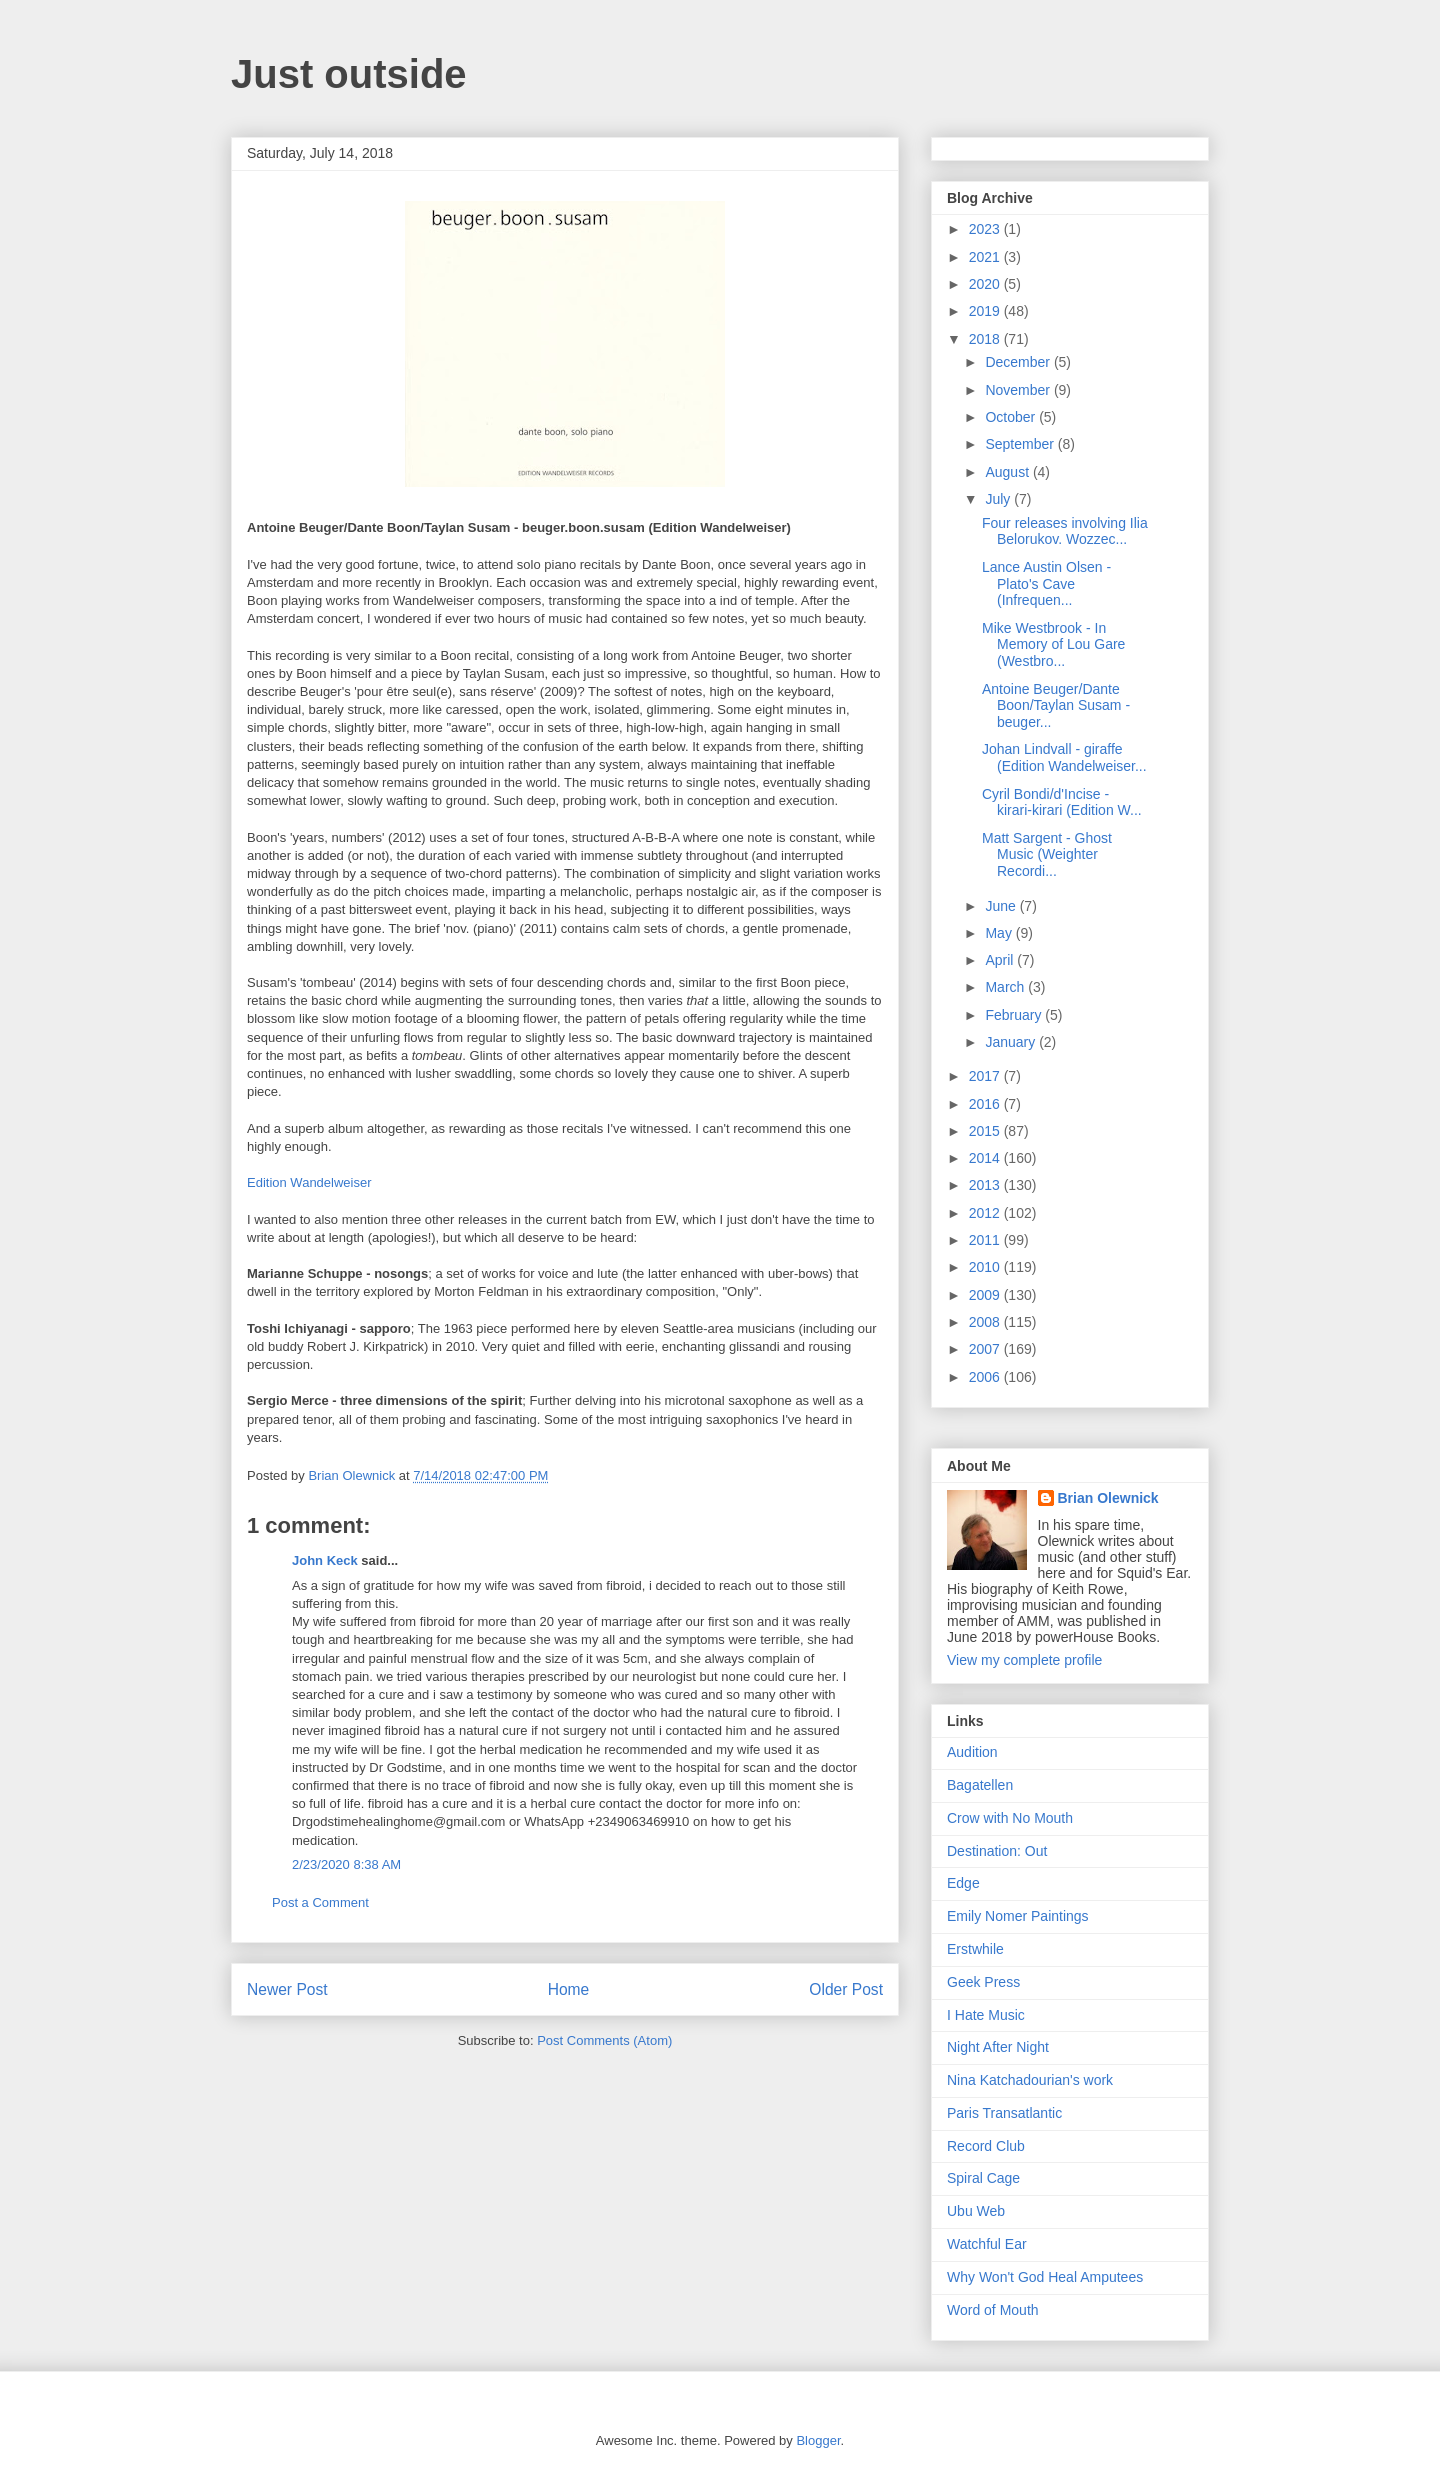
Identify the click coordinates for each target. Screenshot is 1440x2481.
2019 (986, 311)
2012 (986, 1213)
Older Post (846, 1989)
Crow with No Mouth (1010, 1818)
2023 (986, 229)
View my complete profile (1024, 1660)
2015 (986, 1131)
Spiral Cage (983, 2178)
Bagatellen (980, 1785)
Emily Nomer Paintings (1018, 1916)
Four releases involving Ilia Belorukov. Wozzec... (1065, 531)
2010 (986, 1267)
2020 (986, 284)
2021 (986, 257)
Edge (963, 1883)
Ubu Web (976, 2211)
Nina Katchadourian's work (1030, 2080)
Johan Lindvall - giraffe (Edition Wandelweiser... (1064, 757)
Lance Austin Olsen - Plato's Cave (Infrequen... (1046, 584)
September (1021, 444)
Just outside (349, 74)
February (1015, 1015)
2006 (986, 1377)
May (1000, 933)
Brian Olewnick (1108, 1498)
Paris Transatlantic (1004, 2113)
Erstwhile (975, 1949)
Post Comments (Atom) (604, 2040)
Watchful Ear (987, 2244)
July (999, 499)
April (1001, 960)
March (1006, 987)
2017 (986, 1076)
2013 (986, 1185)
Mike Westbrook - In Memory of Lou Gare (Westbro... (1053, 645)
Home (569, 1989)
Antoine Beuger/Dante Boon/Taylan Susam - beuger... (1056, 706)
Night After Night (998, 2047)
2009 (986, 1295)
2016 (986, 1104)
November (1019, 390)
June (1002, 906)
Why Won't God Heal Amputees (1045, 2277)
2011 (986, 1240)
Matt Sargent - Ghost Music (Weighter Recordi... (1047, 855)
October (1012, 417)
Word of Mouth (993, 2310)
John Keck (325, 1560)
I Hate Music (986, 2015)
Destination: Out (997, 1851)
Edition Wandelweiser (309, 1182)
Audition (972, 1752)
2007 (986, 1349)
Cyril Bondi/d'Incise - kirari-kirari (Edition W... (1062, 802)
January (1012, 1042)
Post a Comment (320, 1902)
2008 (986, 1322)
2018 (986, 339)
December (1019, 362)
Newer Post (287, 1989)
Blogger (818, 2440)
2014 (986, 1158)
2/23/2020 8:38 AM (346, 1864)
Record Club (986, 2146)
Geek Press (983, 1982)
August (1008, 472)
